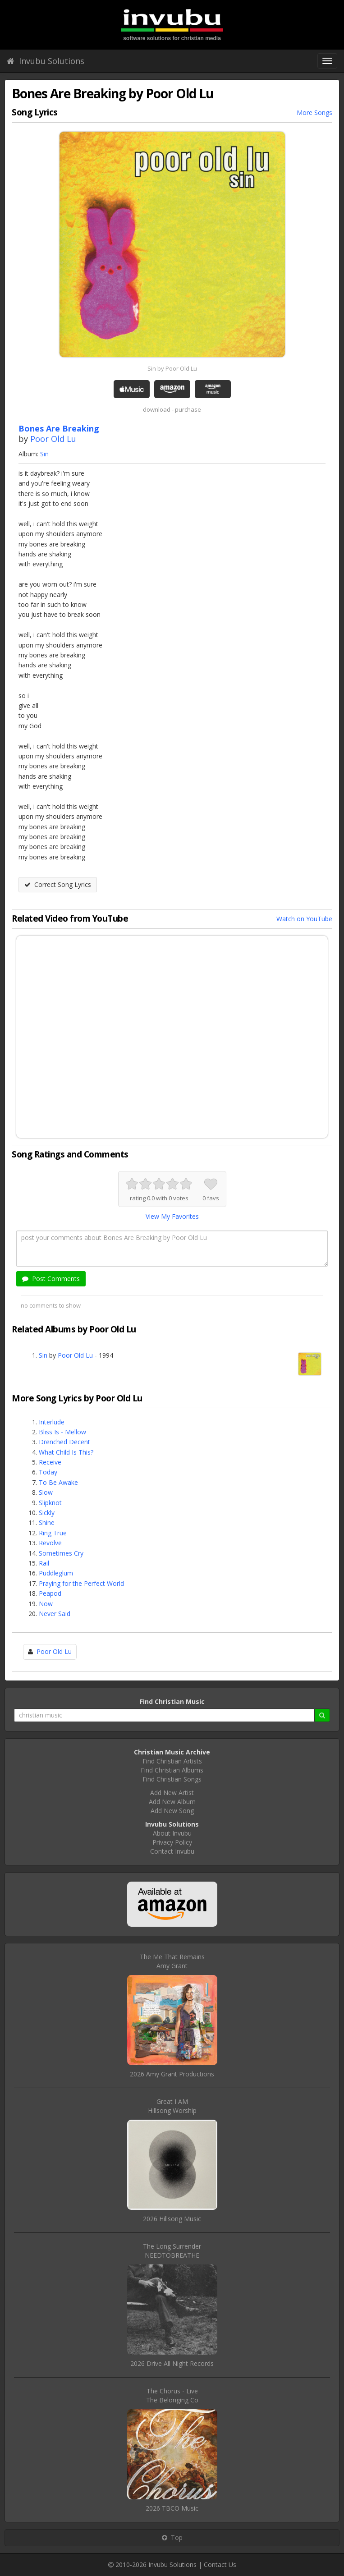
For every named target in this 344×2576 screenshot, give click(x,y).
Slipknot (50, 1502)
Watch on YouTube (304, 918)
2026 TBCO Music (172, 2508)
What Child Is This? (66, 1452)
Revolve (50, 1542)
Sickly (47, 1512)
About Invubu (172, 1833)
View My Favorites (172, 1216)
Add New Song (172, 1810)
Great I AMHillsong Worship (172, 2106)
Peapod (50, 1593)
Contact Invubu (172, 1851)
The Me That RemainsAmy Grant (172, 1961)
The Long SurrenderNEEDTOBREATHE (172, 2250)
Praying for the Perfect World (81, 1583)
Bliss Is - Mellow (62, 1432)
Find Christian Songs (172, 1779)
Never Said (54, 1613)
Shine (47, 1522)
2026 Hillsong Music (172, 2218)
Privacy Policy (172, 1842)
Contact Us (220, 2564)
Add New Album (172, 1801)
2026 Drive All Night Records (172, 2363)
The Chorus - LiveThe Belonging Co (172, 2395)
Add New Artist (172, 1792)
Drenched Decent (64, 1441)
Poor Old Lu (53, 438)
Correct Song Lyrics (57, 884)
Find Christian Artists (172, 1761)
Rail (44, 1563)
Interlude (51, 1422)
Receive (50, 1462)
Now (46, 1603)
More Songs (314, 112)
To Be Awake (58, 1482)
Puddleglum (56, 1573)
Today (48, 1472)
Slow (46, 1492)
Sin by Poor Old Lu (172, 368)
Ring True (53, 1533)
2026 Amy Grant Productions (172, 2074)
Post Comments (51, 1278)
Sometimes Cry (61, 1553)
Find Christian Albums (172, 1770)
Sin (44, 454)
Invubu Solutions (45, 60)
